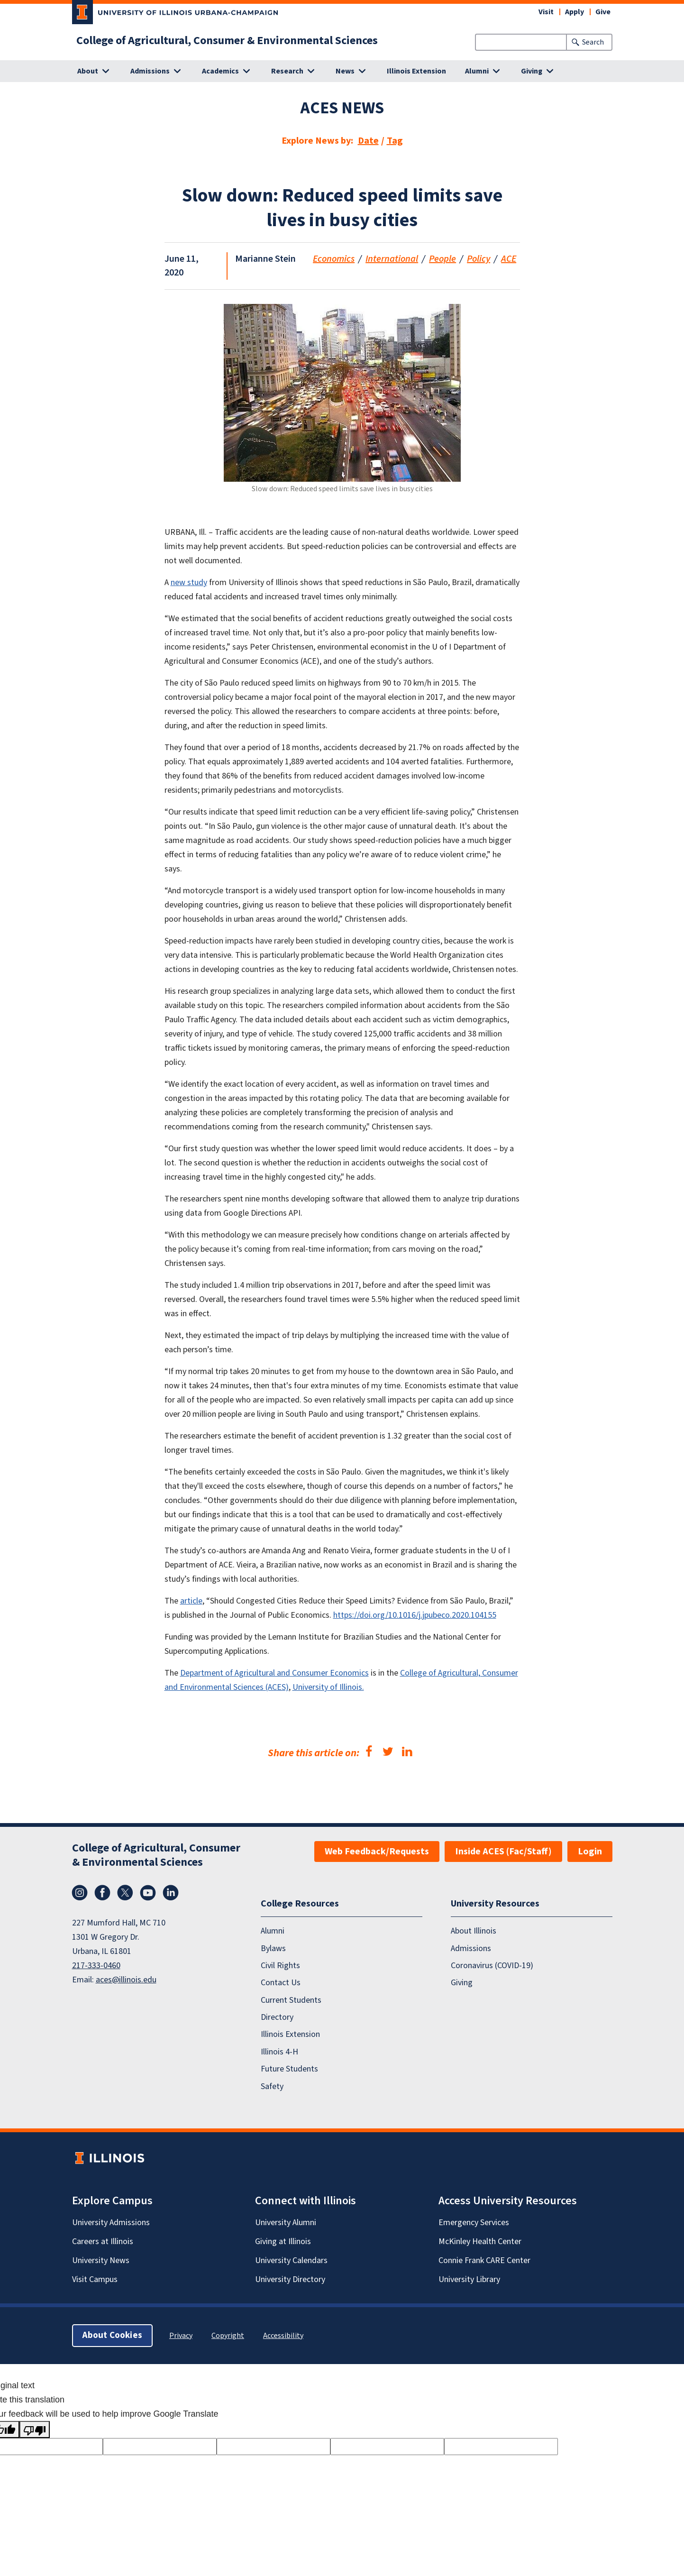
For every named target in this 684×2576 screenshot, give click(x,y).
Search (593, 42)
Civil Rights (280, 1965)
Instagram (79, 1892)
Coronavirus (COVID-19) (492, 1965)
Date (368, 140)
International (391, 259)
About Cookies (112, 2335)
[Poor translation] (34, 2429)
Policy (478, 259)
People (442, 259)
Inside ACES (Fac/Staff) (503, 1851)
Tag (395, 140)
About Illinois (473, 1931)
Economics (334, 259)
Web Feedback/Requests (377, 1851)
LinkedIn (170, 1892)
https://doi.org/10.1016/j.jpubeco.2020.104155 (414, 1615)
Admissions (471, 1948)
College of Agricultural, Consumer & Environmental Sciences (227, 41)
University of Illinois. (328, 1687)
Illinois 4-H (279, 2052)
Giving (462, 1983)
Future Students (289, 2069)
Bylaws (273, 1948)
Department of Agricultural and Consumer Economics (274, 1673)
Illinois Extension (416, 71)
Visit (546, 12)
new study (189, 582)
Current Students (291, 2000)
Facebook (102, 1892)
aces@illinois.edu (126, 1980)
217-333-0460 (96, 1965)
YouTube (147, 1892)
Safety (272, 2086)
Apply (574, 12)
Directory (277, 2017)
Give (603, 12)
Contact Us (281, 1983)
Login (590, 1851)
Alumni (272, 1931)
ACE (508, 259)
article (191, 1601)
